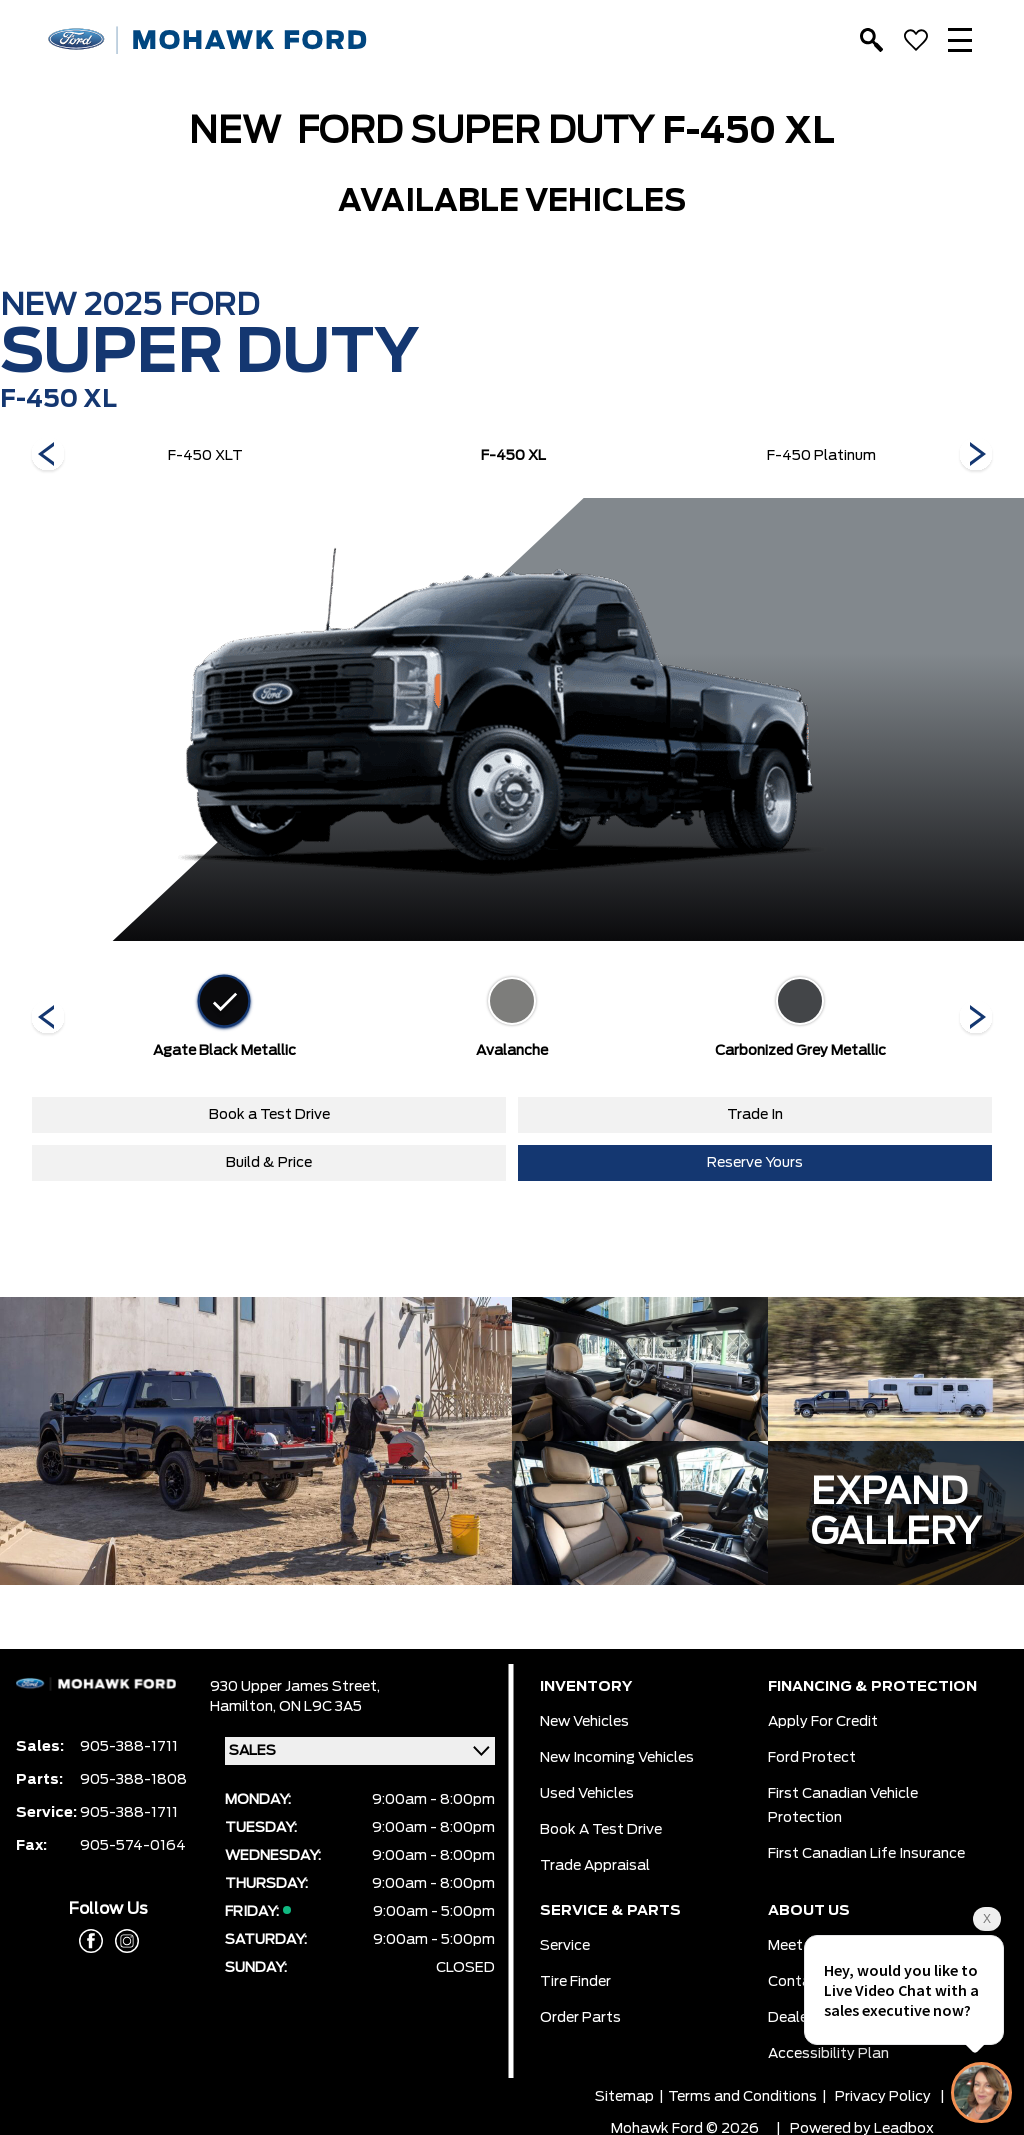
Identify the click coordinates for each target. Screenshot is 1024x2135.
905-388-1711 (129, 1747)
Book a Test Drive (269, 1115)
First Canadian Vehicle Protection (843, 1806)
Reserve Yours (755, 1163)
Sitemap (624, 2097)
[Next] (48, 456)
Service (565, 1946)
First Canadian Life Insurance (866, 1854)
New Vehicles (584, 1722)
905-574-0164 (133, 1846)
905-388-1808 (133, 1780)
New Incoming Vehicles (617, 1758)
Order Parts (580, 2018)
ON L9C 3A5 (320, 1707)
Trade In (755, 1115)
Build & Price (269, 1163)
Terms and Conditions (742, 2097)
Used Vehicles (587, 1794)
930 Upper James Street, (295, 1687)
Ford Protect (812, 1758)
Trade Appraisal (595, 1866)
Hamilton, (244, 1707)
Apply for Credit (823, 1722)
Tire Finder (575, 1982)
